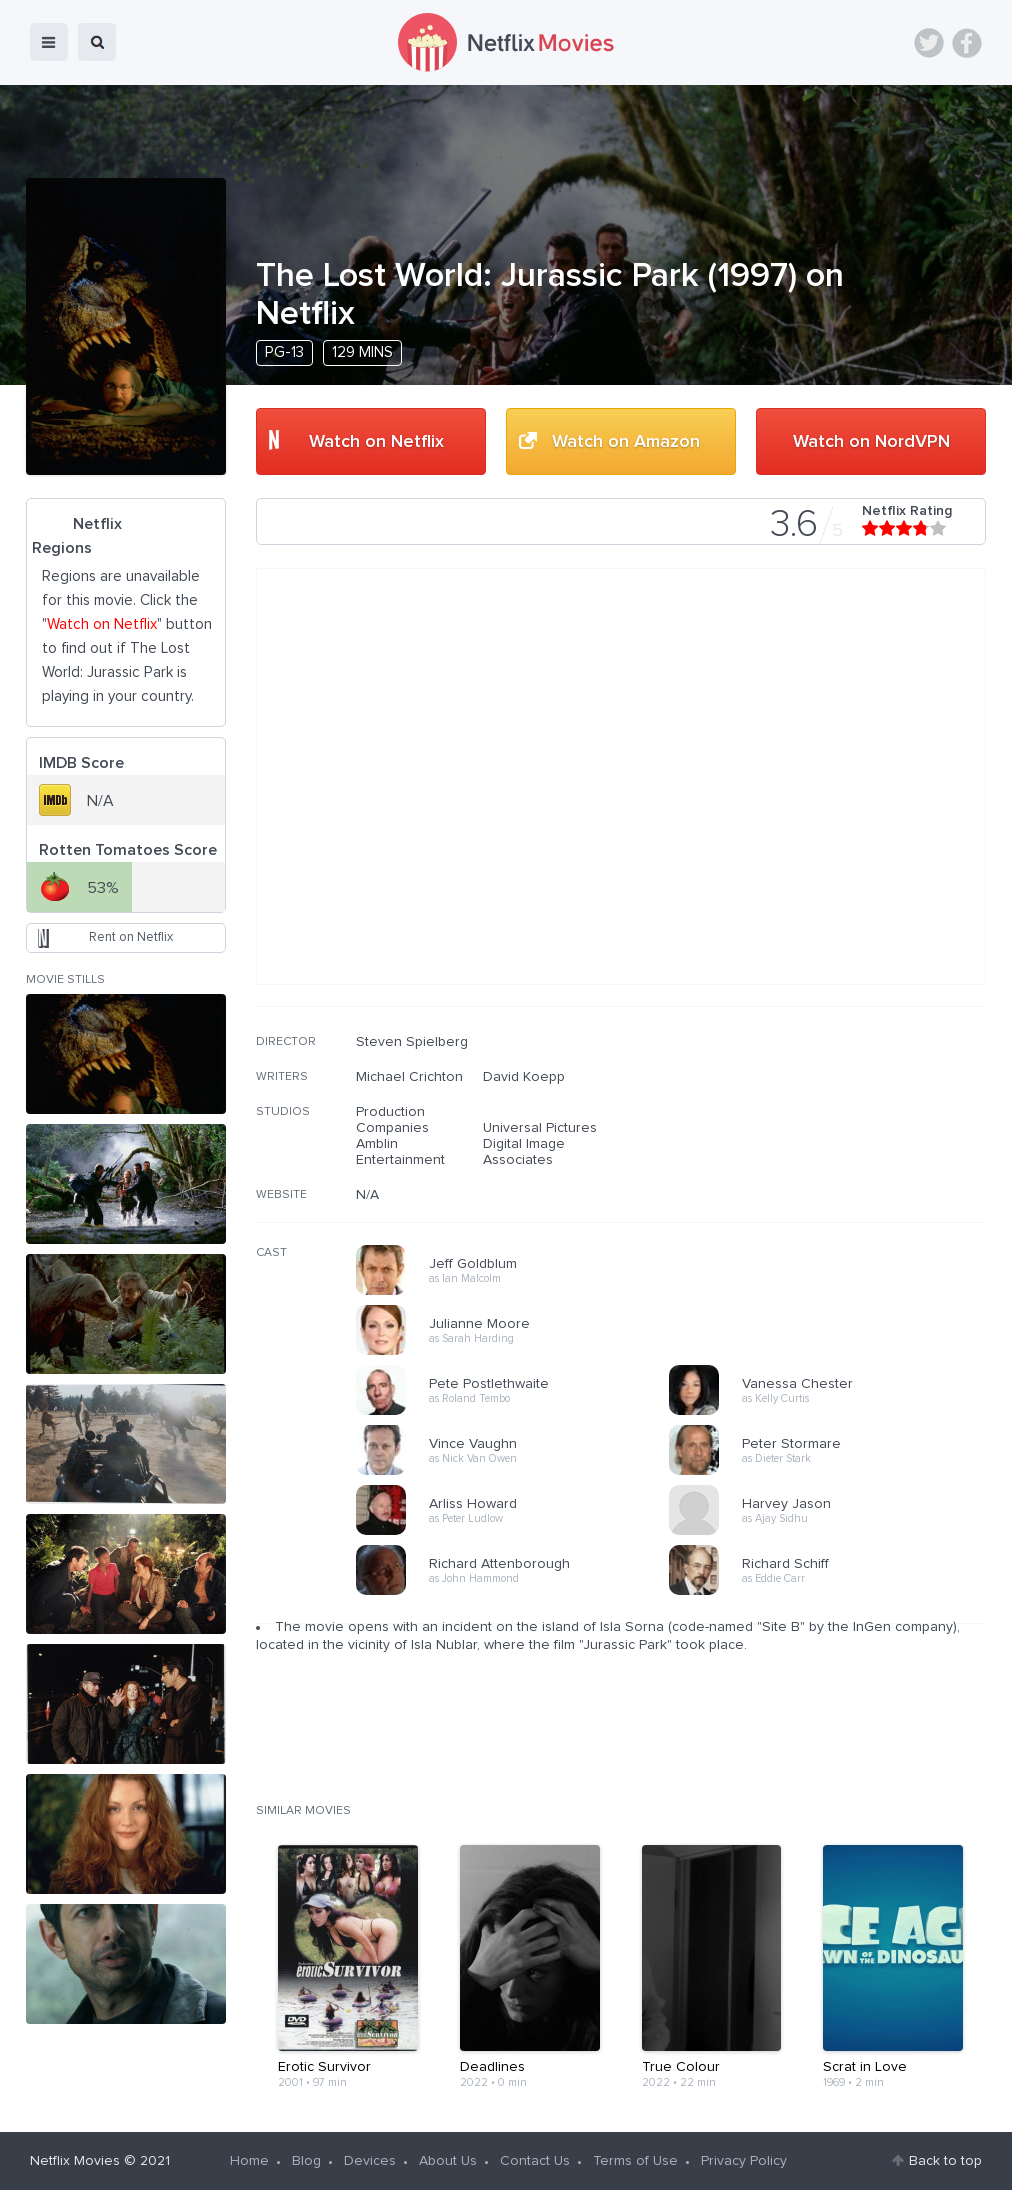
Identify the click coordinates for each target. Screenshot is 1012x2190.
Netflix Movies (75, 2161)
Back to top (945, 2161)
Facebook (967, 43)
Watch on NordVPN (871, 442)
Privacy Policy (744, 2161)
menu (49, 42)
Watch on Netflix (376, 442)
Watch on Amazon (626, 442)
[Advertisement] (836, 1162)
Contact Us (535, 2161)
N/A (367, 1195)
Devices (370, 2161)
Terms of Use (635, 2161)
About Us (448, 2161)
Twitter (929, 43)
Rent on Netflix (131, 937)
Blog (306, 2161)
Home (249, 2161)
